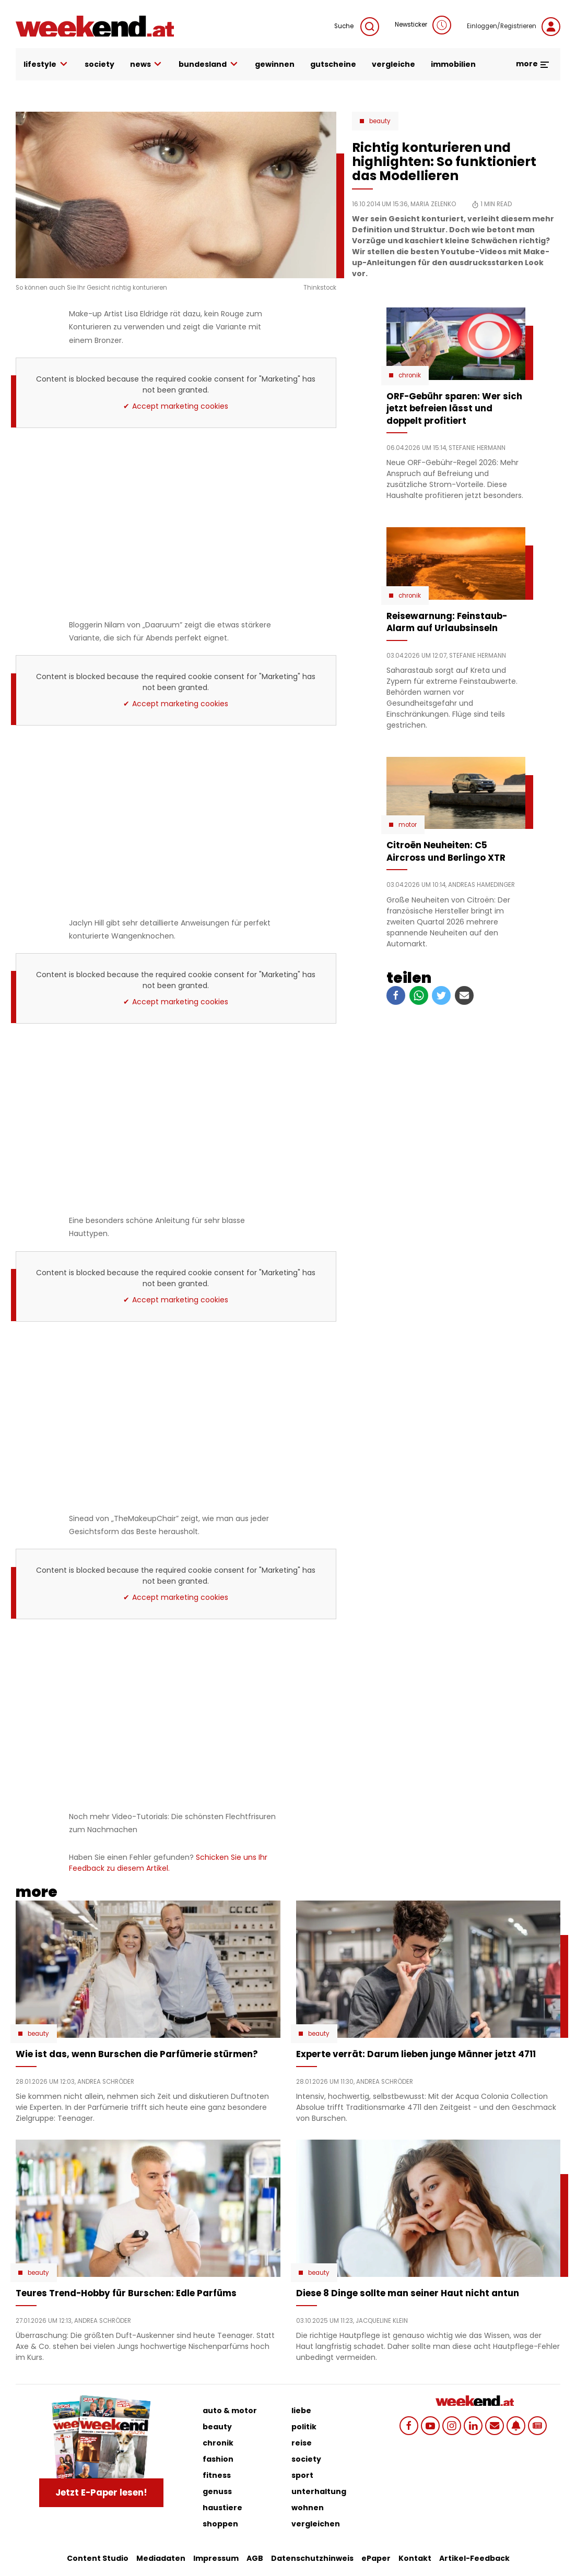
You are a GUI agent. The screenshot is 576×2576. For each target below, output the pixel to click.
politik (303, 2426)
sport (302, 2475)
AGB (254, 2558)
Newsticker (423, 25)
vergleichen (315, 2524)
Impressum (216, 2558)
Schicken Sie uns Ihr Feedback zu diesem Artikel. (168, 1862)
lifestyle (46, 64)
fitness (217, 2475)
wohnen (307, 2507)
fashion (218, 2459)
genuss (217, 2491)
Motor (407, 825)
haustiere (222, 2507)
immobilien (453, 64)
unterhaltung (318, 2491)
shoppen (220, 2524)
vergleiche (393, 64)
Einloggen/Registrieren (513, 26)
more (533, 63)
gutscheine (333, 64)
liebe (301, 2410)
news (146, 64)
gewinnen (275, 64)
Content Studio (97, 2558)
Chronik (409, 375)
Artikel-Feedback (474, 2558)
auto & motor (230, 2410)
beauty (217, 2426)
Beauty (380, 121)
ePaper (376, 2558)
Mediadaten (160, 2558)
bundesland (209, 64)
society (99, 64)
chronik (218, 2443)
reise (301, 2443)
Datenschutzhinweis (312, 2558)
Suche (356, 26)
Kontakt (414, 2558)
